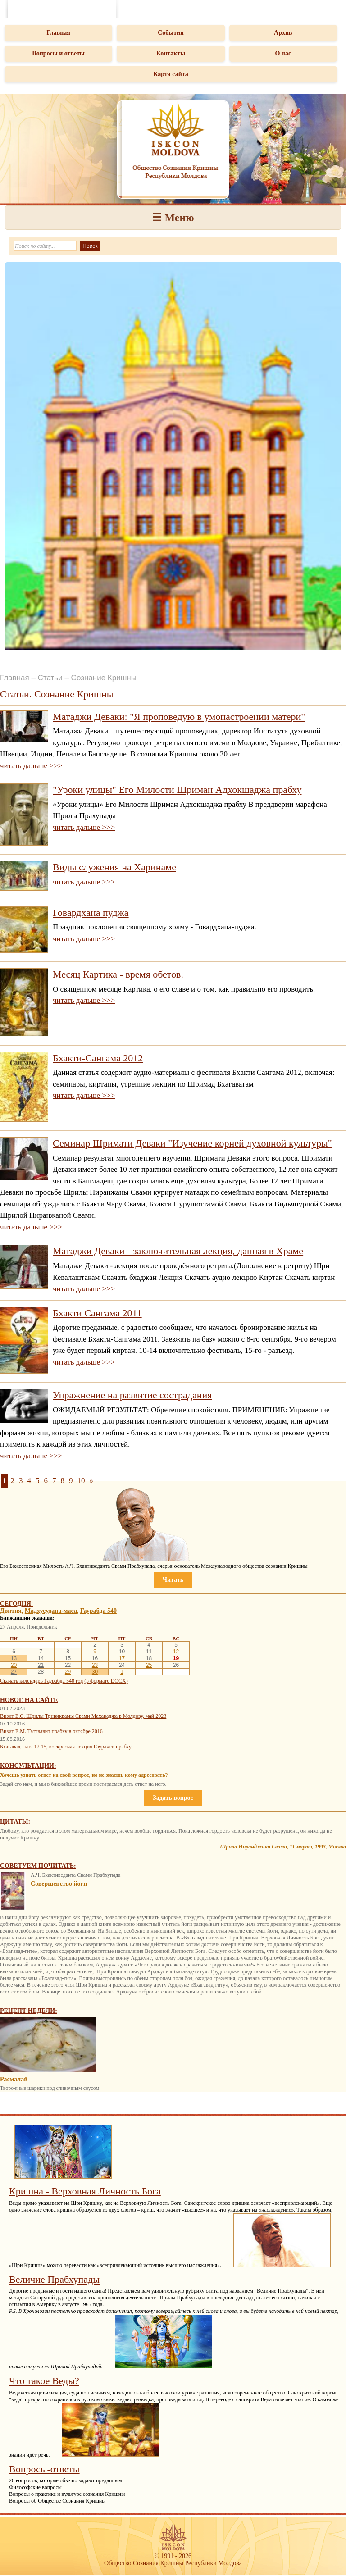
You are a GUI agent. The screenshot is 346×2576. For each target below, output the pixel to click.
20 (14, 1665)
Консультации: (28, 1765)
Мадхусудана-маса (51, 1610)
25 (149, 1665)
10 (81, 1480)
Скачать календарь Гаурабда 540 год (41, 1681)
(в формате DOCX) (105, 1681)
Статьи (50, 678)
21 (41, 1665)
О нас (283, 53)
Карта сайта (170, 74)
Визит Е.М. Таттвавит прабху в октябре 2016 (51, 1731)
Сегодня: (16, 1603)
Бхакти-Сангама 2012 (98, 1058)
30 (95, 1672)
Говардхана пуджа (91, 912)
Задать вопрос (173, 1797)
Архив (283, 32)
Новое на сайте (29, 1700)
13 (14, 1658)
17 (122, 1658)
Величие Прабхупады (54, 2279)
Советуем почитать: (38, 1865)
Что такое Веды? (44, 2380)
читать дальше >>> (31, 765)
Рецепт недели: (28, 2010)
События (171, 32)
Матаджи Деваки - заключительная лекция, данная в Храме (178, 1250)
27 (14, 1672)
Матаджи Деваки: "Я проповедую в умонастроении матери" (179, 716)
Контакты (170, 53)
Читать (173, 1579)
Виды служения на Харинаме (114, 867)
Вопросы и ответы (58, 53)
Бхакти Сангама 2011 (97, 1313)
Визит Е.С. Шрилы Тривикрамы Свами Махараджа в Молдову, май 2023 (83, 1716)
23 (95, 1665)
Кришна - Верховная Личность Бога (85, 2191)
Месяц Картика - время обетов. (118, 974)
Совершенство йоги (59, 1883)
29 (68, 1672)
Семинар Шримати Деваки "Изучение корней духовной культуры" (192, 1143)
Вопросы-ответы (44, 2469)
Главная (58, 32)
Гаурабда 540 (98, 1610)
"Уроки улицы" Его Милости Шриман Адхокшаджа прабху (177, 789)
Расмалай (13, 2079)
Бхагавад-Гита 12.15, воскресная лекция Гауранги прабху (66, 1746)
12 (176, 1651)
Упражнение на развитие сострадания (132, 1395)
